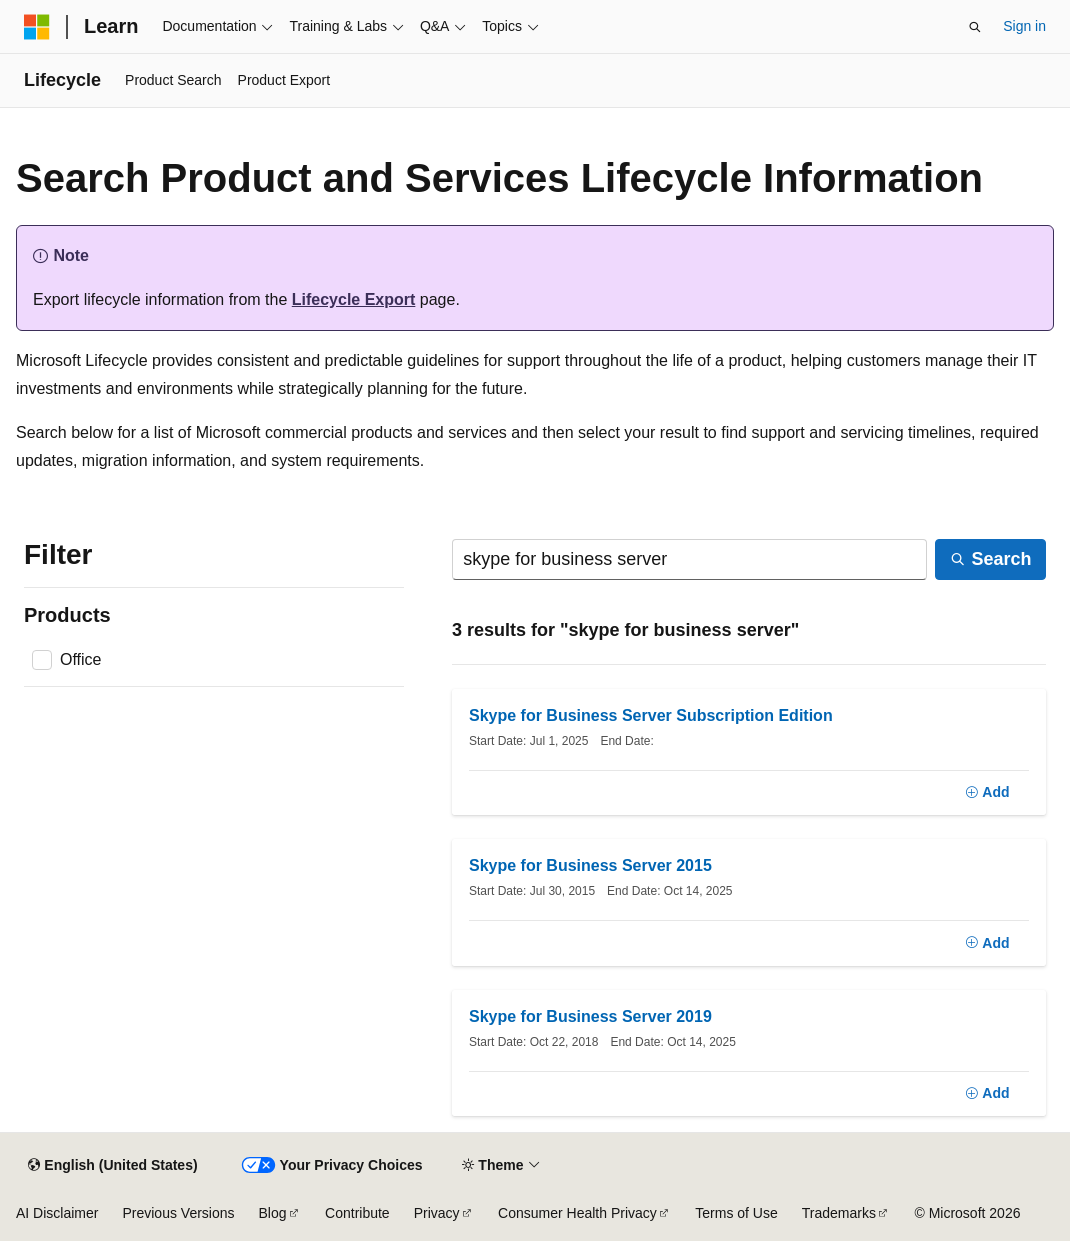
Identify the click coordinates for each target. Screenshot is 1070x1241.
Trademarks (839, 1213)
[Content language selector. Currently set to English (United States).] (112, 1165)
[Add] (987, 793)
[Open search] (975, 27)
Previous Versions (178, 1213)
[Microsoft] (37, 27)
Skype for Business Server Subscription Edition (651, 715)
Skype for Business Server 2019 (590, 1016)
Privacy (437, 1213)
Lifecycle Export (354, 299)
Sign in (1024, 26)
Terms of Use (736, 1213)
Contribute (357, 1213)
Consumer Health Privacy (577, 1213)
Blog (273, 1213)
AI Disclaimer (57, 1213)
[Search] (689, 559)
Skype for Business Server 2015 (590, 865)
